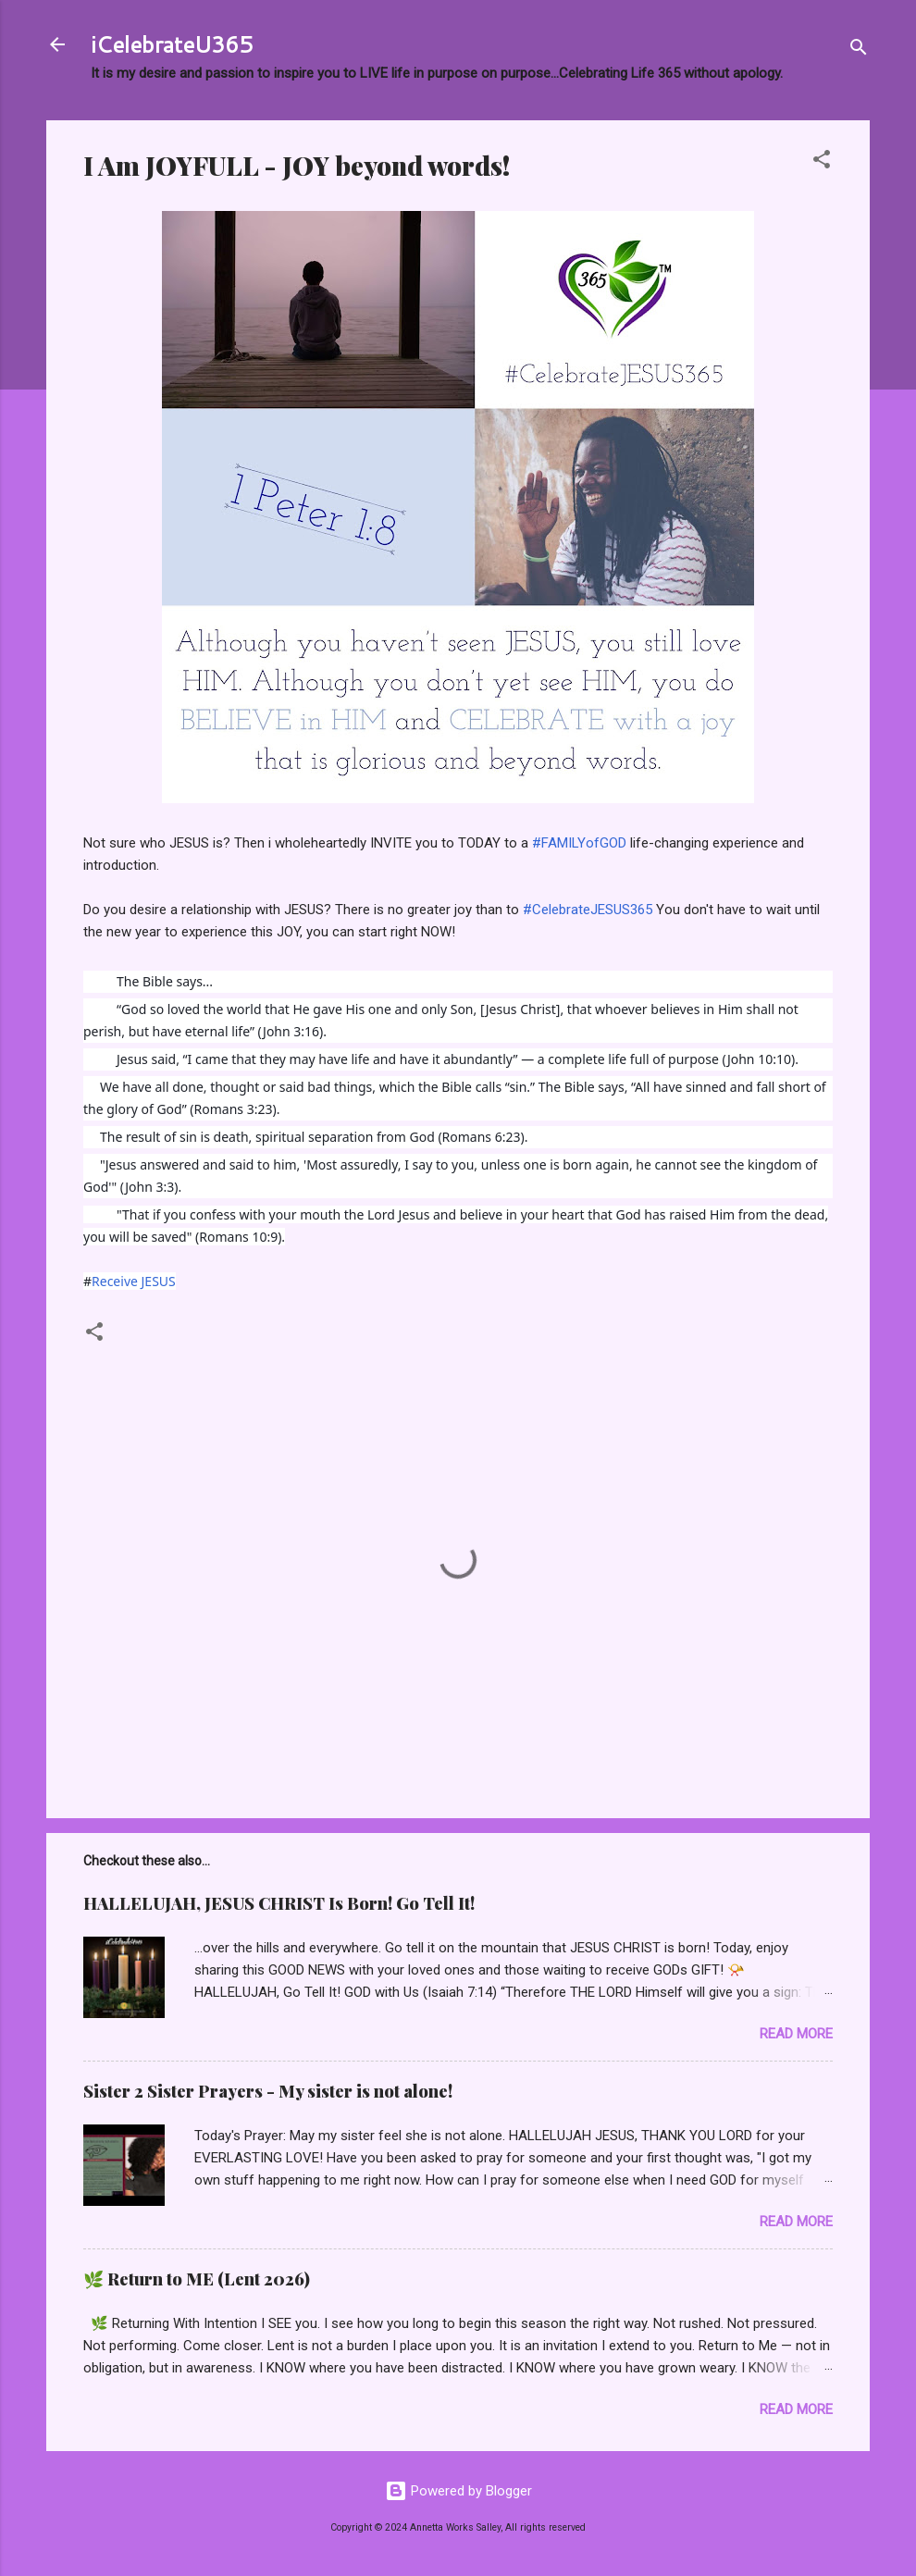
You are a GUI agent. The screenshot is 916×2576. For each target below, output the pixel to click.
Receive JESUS (134, 1281)
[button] (822, 162)
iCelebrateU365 (172, 44)
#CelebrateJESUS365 (587, 909)
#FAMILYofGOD (579, 843)
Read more (796, 2033)
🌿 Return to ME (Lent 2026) (196, 2279)
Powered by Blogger (458, 2491)
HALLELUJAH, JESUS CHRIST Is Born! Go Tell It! (279, 1903)
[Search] (859, 50)
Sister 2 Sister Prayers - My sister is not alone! (267, 2091)
